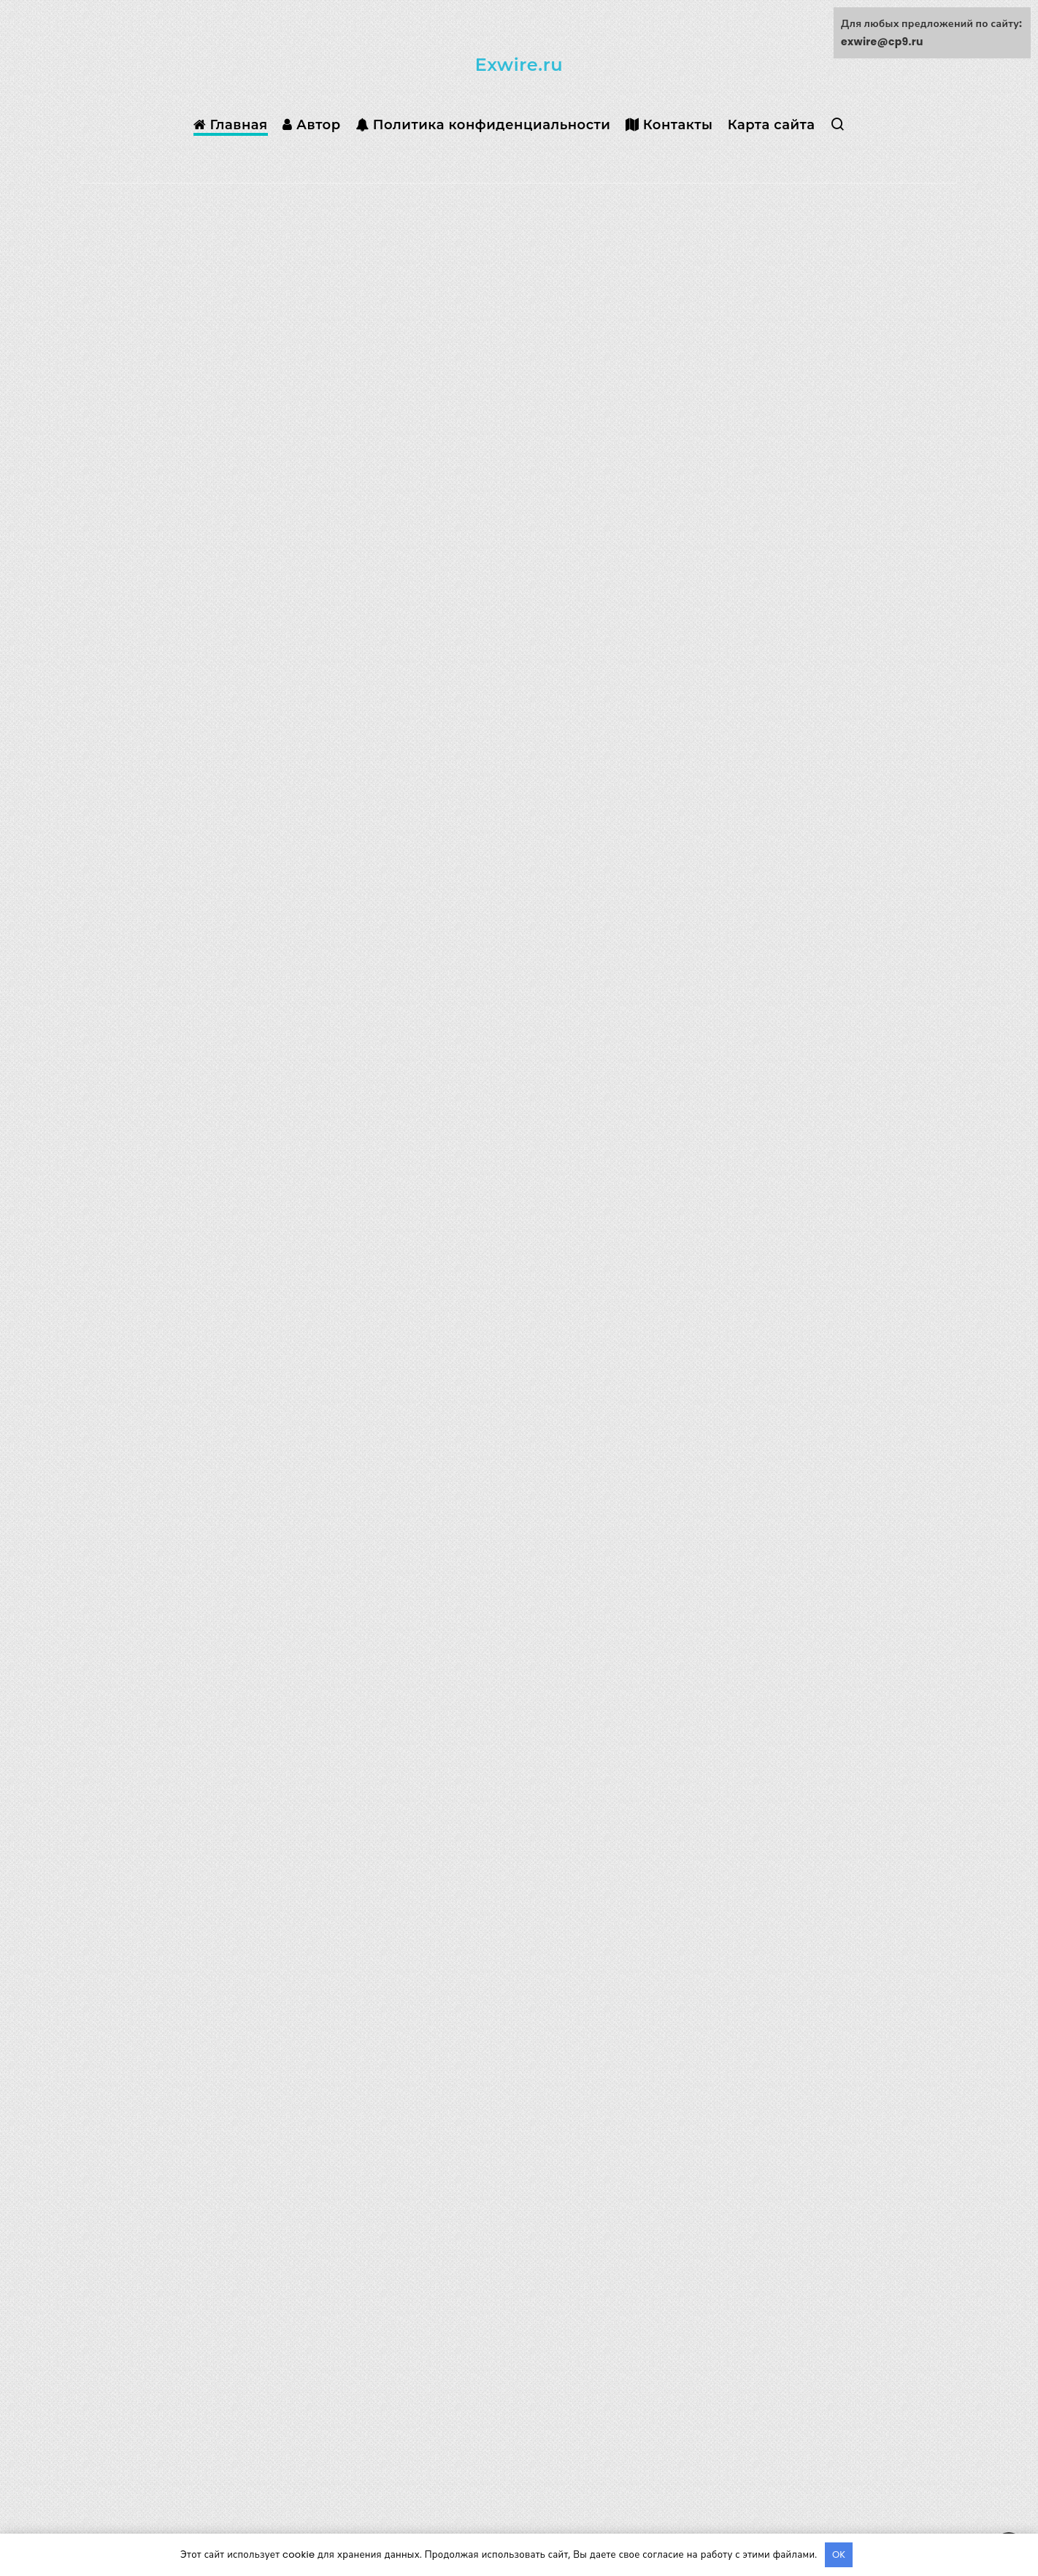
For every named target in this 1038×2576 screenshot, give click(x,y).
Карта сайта (771, 125)
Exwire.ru (519, 64)
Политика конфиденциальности (483, 125)
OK (838, 2554)
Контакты (669, 125)
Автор (311, 125)
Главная (230, 125)
